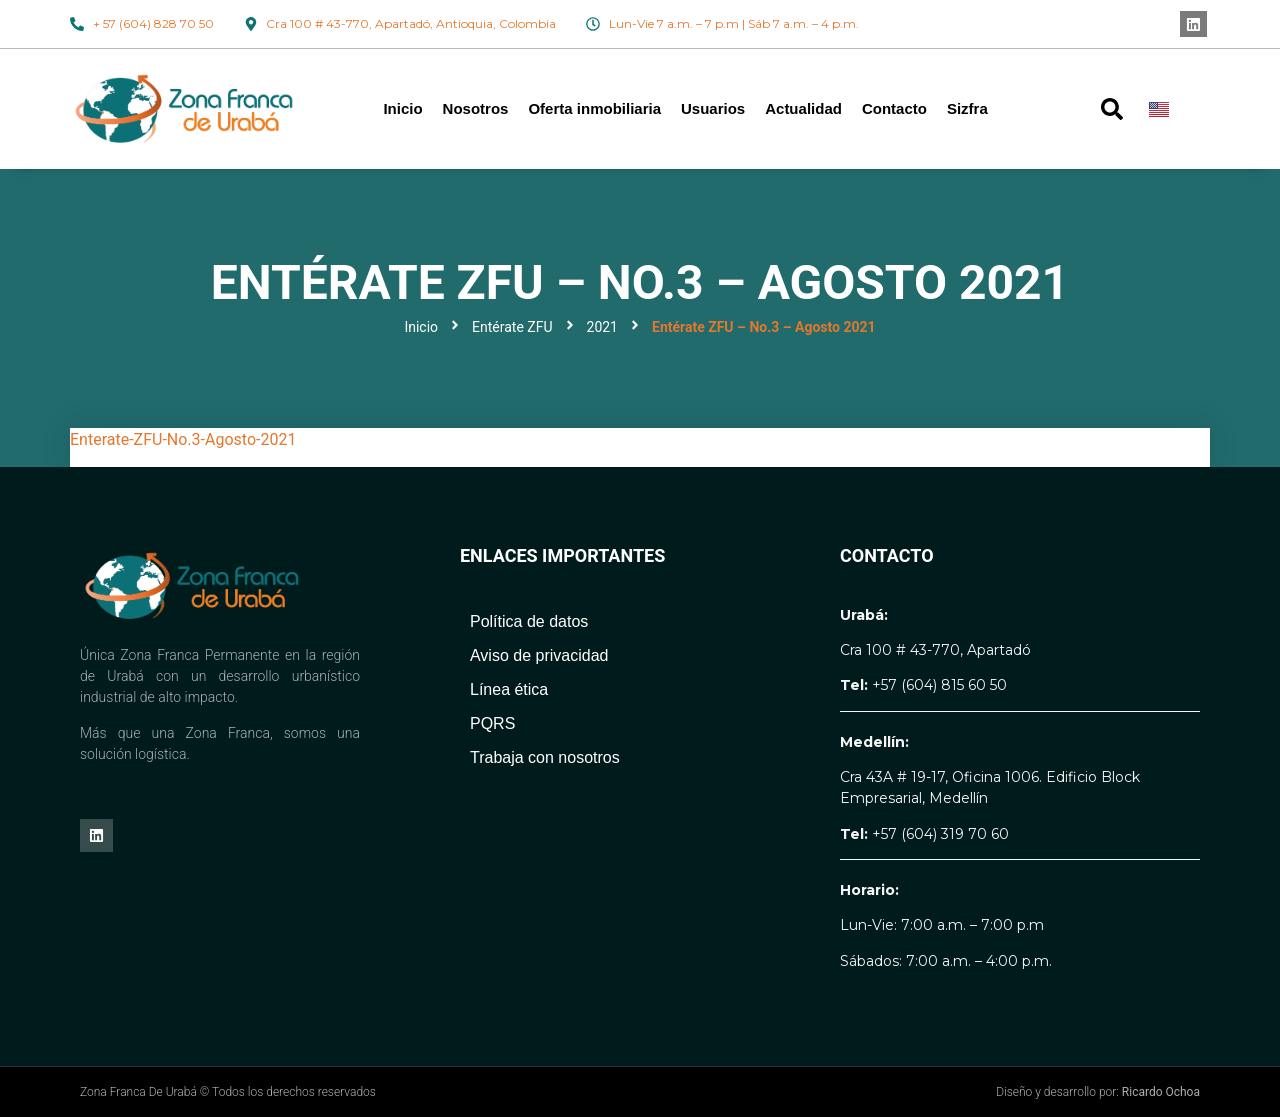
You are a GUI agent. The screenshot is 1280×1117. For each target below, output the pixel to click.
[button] (1112, 109)
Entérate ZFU (512, 327)
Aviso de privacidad (539, 655)
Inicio (402, 108)
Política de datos (529, 621)
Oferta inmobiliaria (594, 108)
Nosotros (476, 108)
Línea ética (509, 689)
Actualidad (803, 108)
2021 (602, 327)
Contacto (894, 108)
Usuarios (713, 108)
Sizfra (967, 108)
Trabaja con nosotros (545, 757)
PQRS (492, 723)
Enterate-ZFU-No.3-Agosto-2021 (183, 439)
